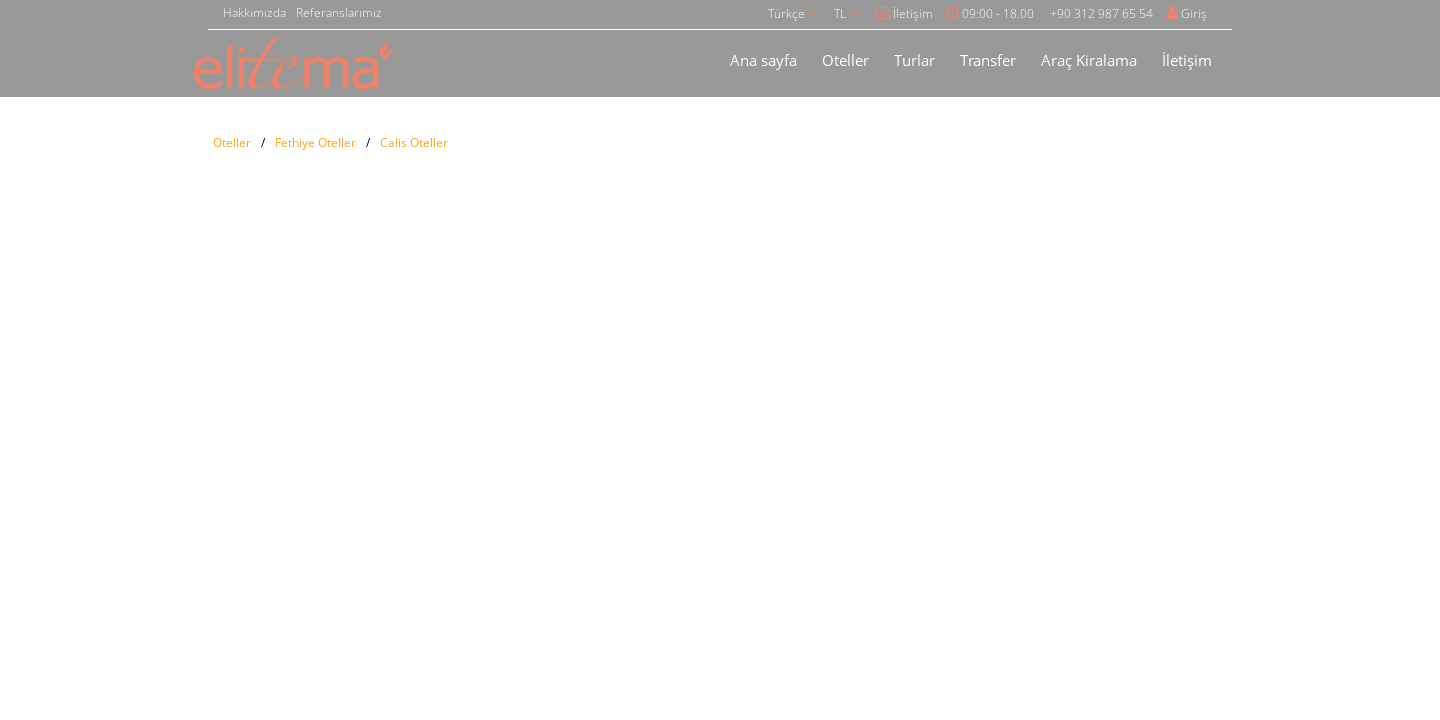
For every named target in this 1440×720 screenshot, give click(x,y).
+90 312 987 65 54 (1101, 13)
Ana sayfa (763, 60)
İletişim (904, 13)
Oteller (845, 60)
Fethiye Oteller (315, 142)
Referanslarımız (339, 12)
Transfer (988, 60)
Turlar (914, 60)
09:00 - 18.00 (990, 13)
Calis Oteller (414, 142)
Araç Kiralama (1089, 60)
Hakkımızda (254, 12)
